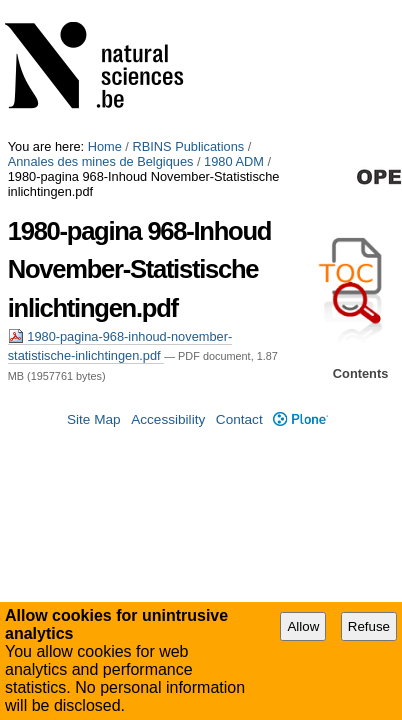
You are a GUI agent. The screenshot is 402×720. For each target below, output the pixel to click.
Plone (300, 507)
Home (105, 7)
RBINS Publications (188, 7)
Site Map (94, 507)
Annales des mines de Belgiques (101, 22)
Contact (239, 507)
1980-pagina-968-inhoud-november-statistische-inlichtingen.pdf (196, 182)
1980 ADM (234, 22)
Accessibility (168, 507)
